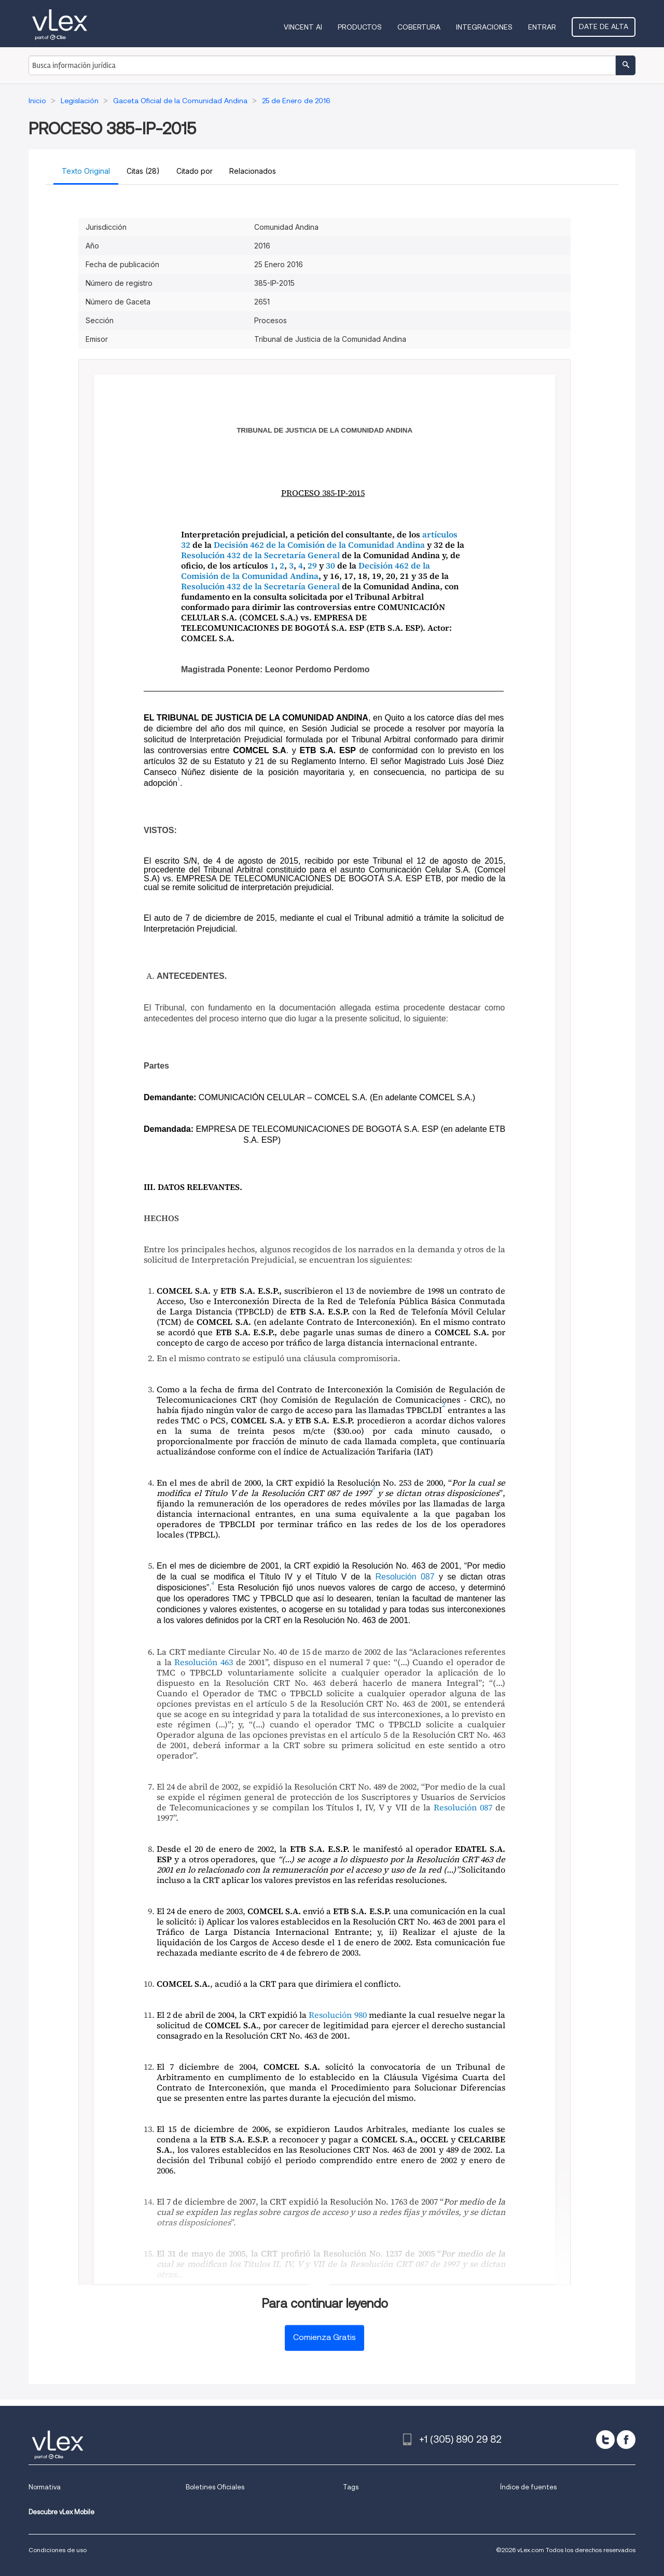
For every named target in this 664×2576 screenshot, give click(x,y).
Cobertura (418, 27)
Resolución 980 (337, 2014)
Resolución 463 (203, 1662)
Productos (360, 27)
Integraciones (484, 27)
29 (312, 565)
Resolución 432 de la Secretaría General (260, 555)
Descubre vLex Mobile (61, 2512)
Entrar (542, 27)
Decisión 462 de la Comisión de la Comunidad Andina (319, 544)
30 (330, 565)
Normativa (45, 2487)
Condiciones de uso (58, 2549)
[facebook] (626, 2439)
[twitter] (605, 2439)
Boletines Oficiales (215, 2487)
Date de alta (603, 26)
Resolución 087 (404, 1576)
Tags (350, 2487)
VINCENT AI (303, 27)
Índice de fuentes (528, 2487)
